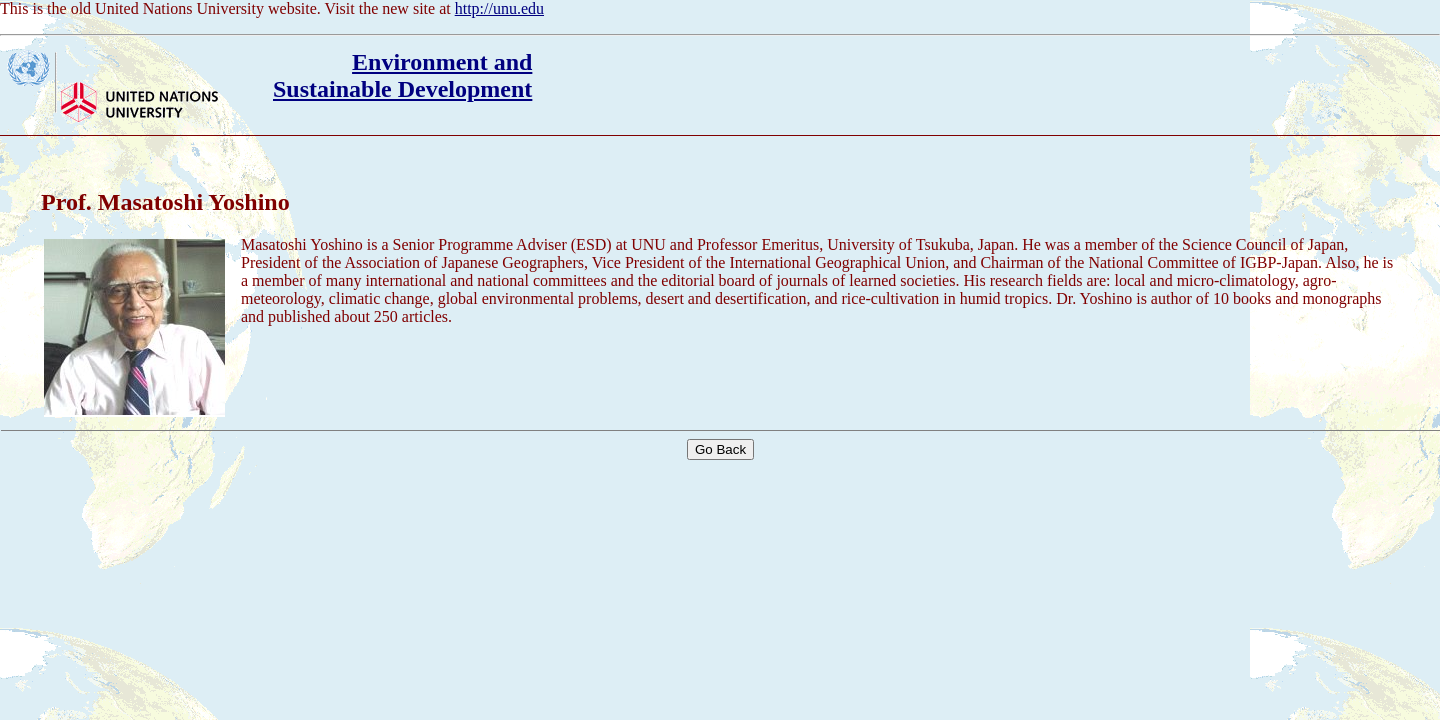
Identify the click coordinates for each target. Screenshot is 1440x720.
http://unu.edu (499, 8)
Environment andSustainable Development (402, 75)
